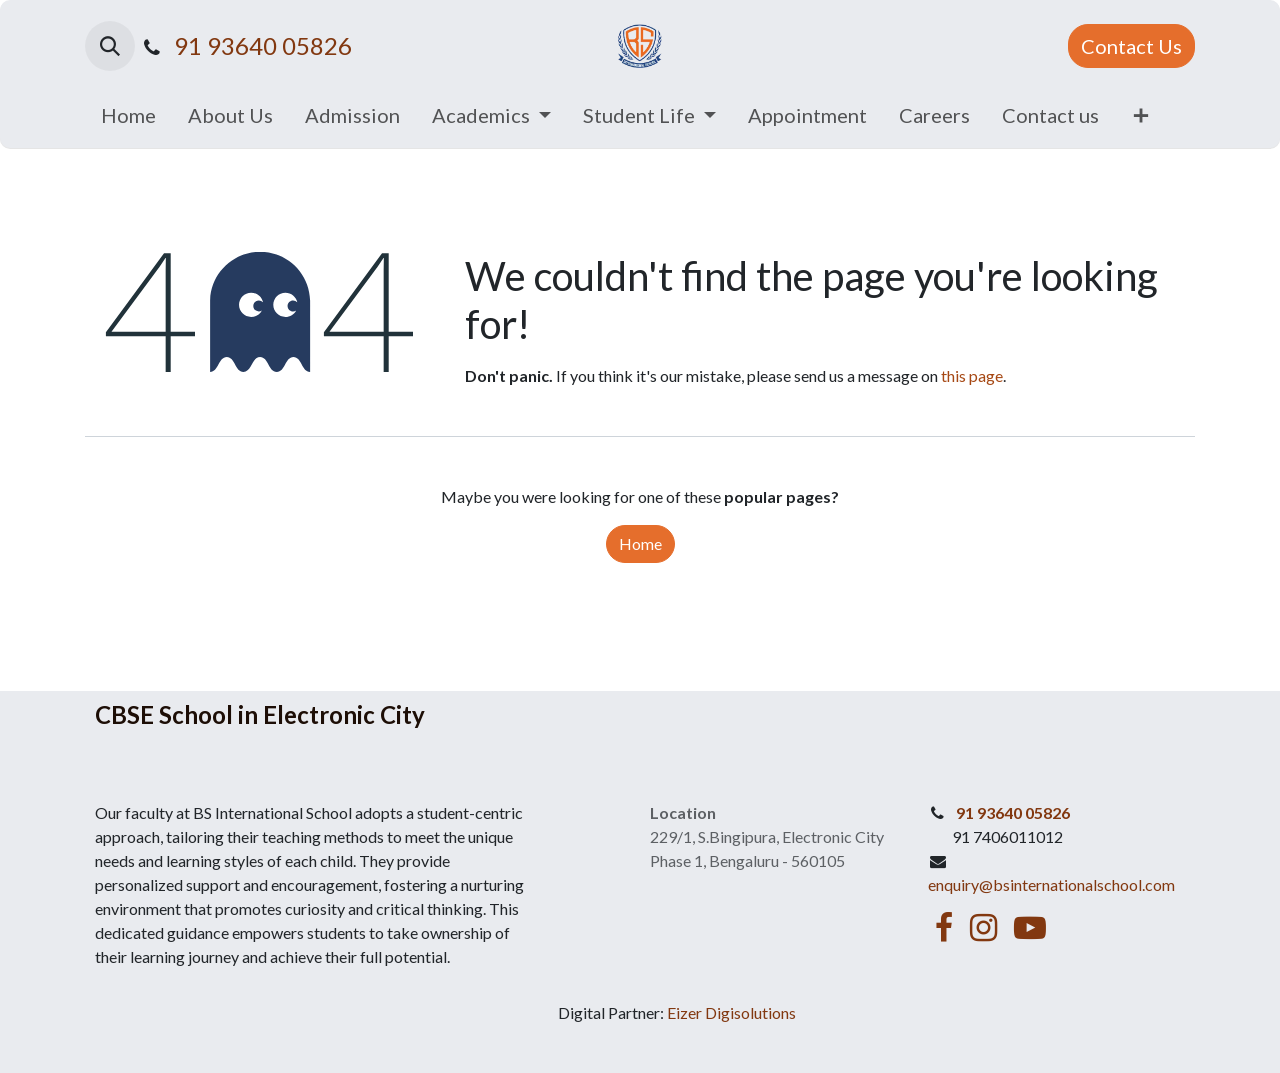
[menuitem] (128, 115)
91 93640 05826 (263, 45)
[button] (110, 46)
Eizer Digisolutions (731, 1012)
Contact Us (1131, 46)
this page (972, 375)
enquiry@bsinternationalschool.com (1051, 884)
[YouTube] (1030, 928)
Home (640, 543)
